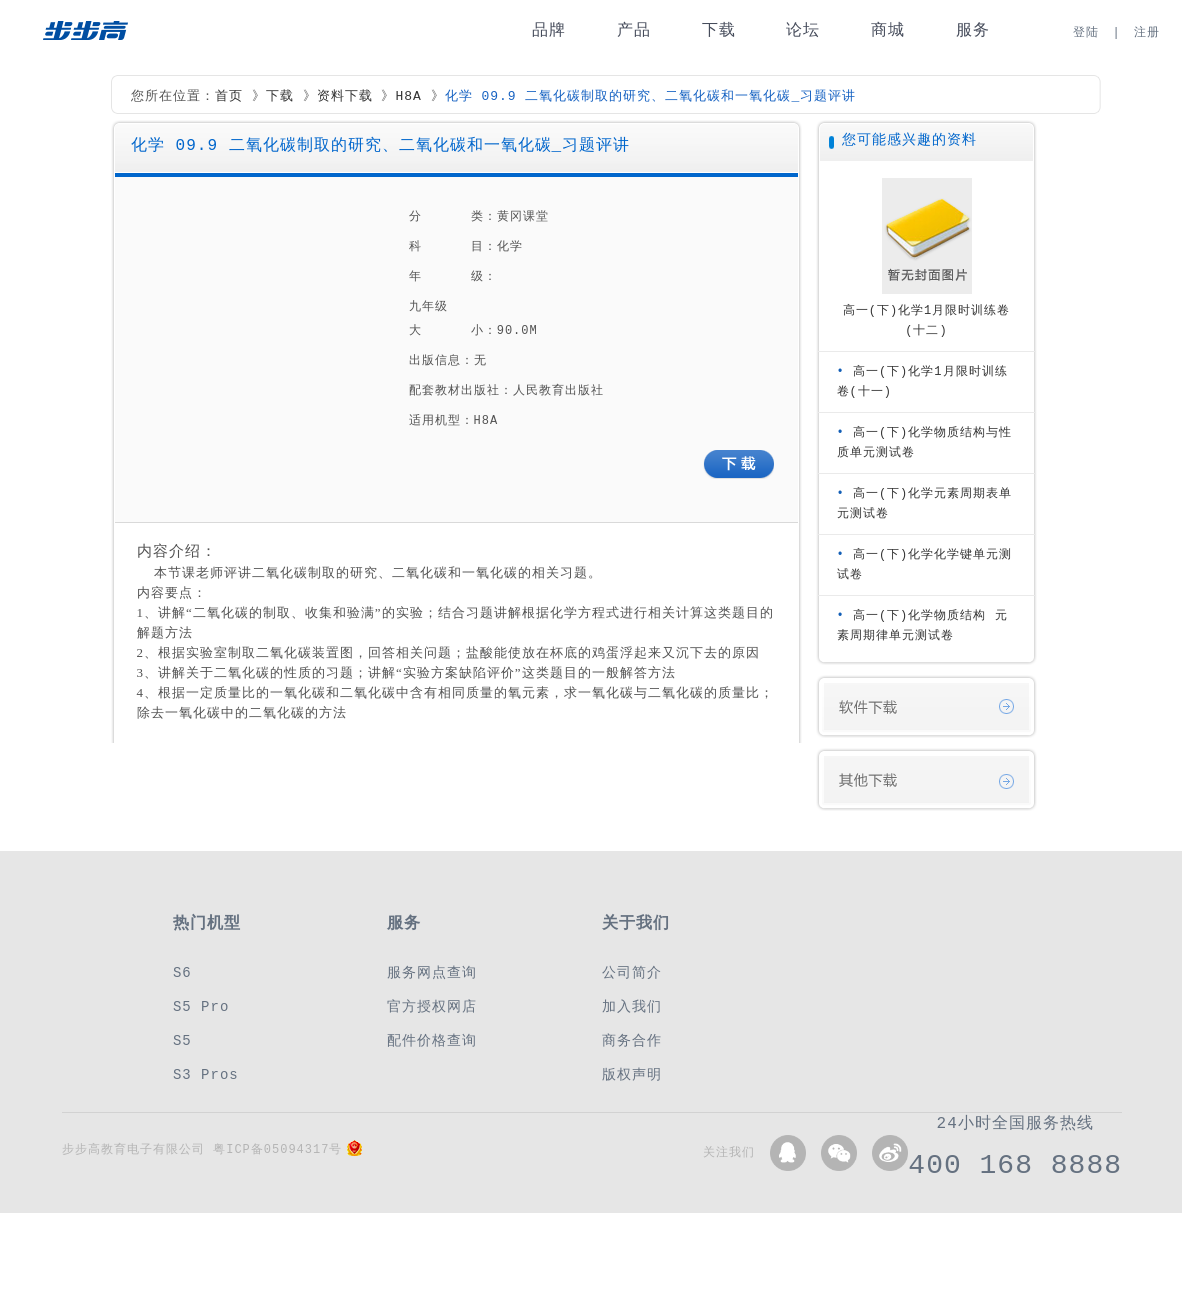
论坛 (803, 30)
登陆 (1086, 32)
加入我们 (632, 1006)
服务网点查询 (432, 972)
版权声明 (632, 1074)
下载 (719, 30)
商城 (888, 30)
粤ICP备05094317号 (277, 1149)
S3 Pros (206, 1074)
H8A (408, 97)
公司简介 (632, 972)
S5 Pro (201, 1006)
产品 (634, 30)
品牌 (549, 30)
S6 (182, 972)
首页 (229, 97)
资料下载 (345, 97)
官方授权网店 (432, 1006)
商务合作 (632, 1040)
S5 (182, 1040)
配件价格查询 (432, 1040)
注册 (1147, 32)
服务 (973, 30)
